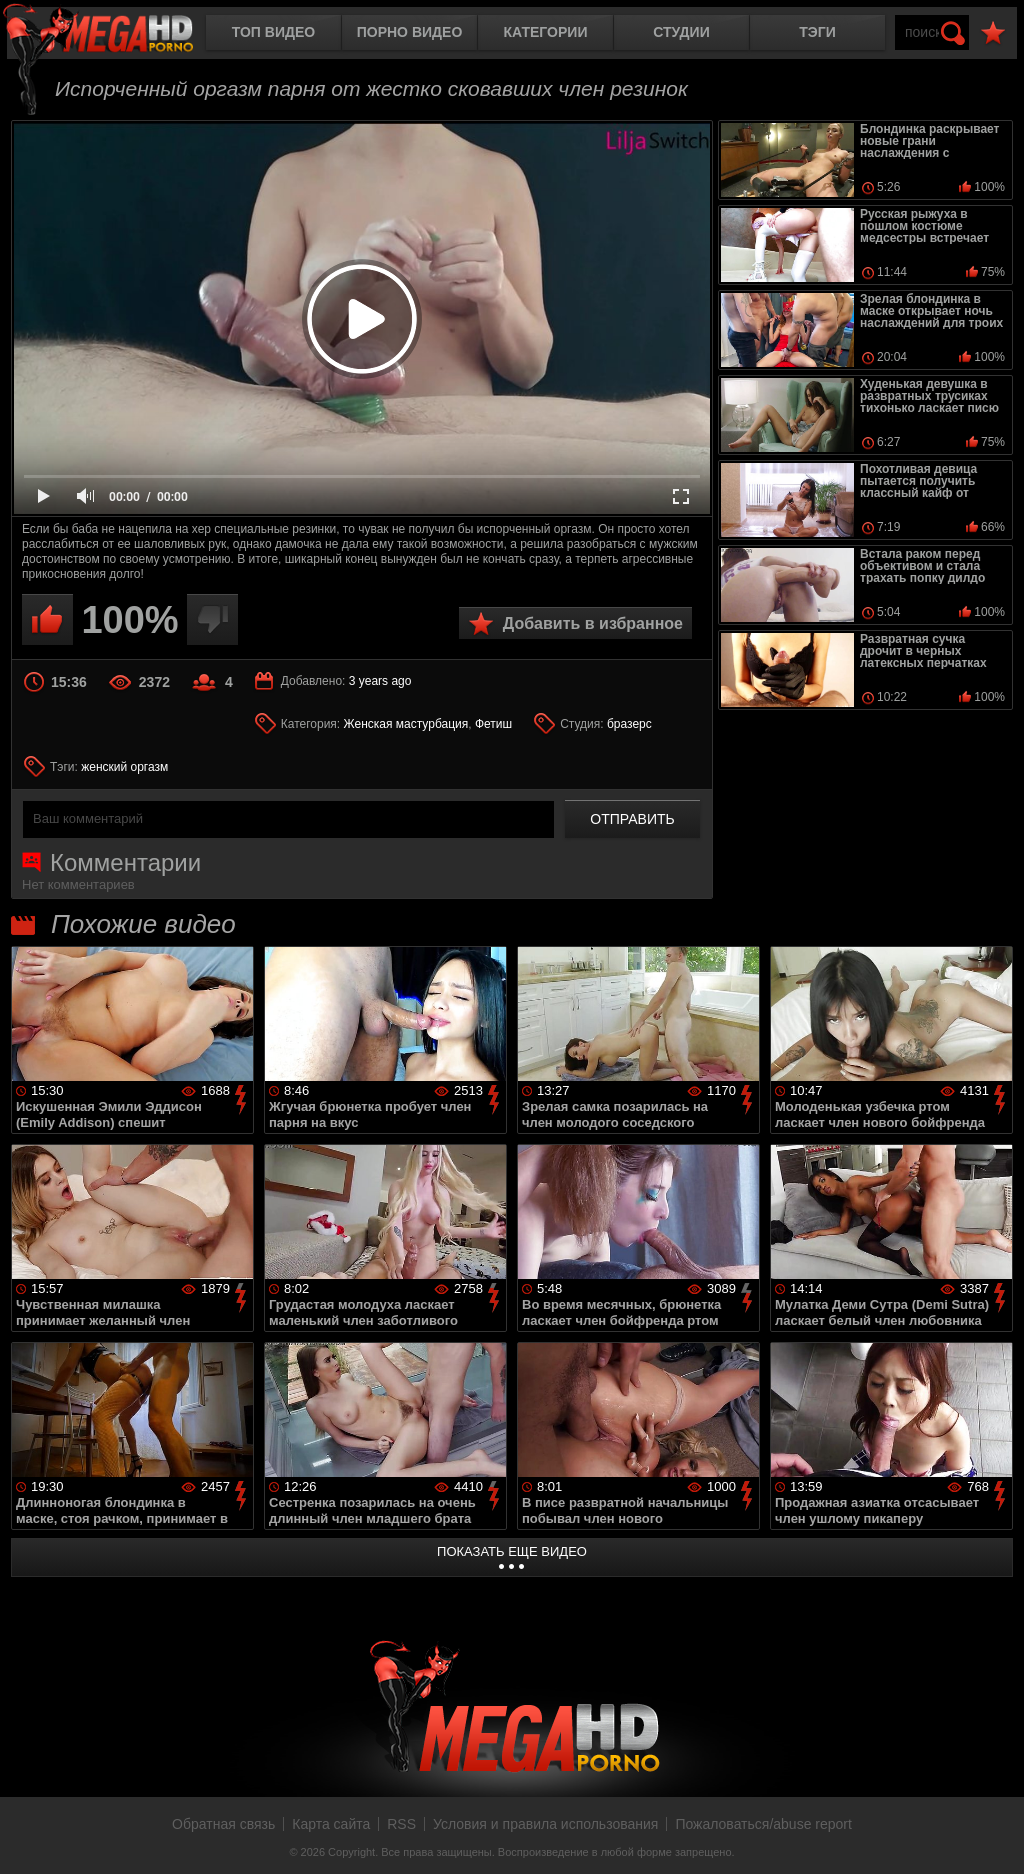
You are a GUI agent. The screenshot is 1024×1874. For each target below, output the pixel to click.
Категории (546, 32)
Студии (681, 32)
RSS (401, 1824)
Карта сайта (331, 1824)
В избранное (993, 33)
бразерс (629, 724)
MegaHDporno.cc (115, 34)
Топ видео (273, 32)
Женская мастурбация (406, 724)
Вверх (994, 1837)
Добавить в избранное (593, 623)
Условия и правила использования (545, 1824)
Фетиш (493, 724)
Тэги (817, 32)
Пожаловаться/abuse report (763, 1824)
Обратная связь (223, 1824)
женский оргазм (124, 767)
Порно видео (410, 32)
